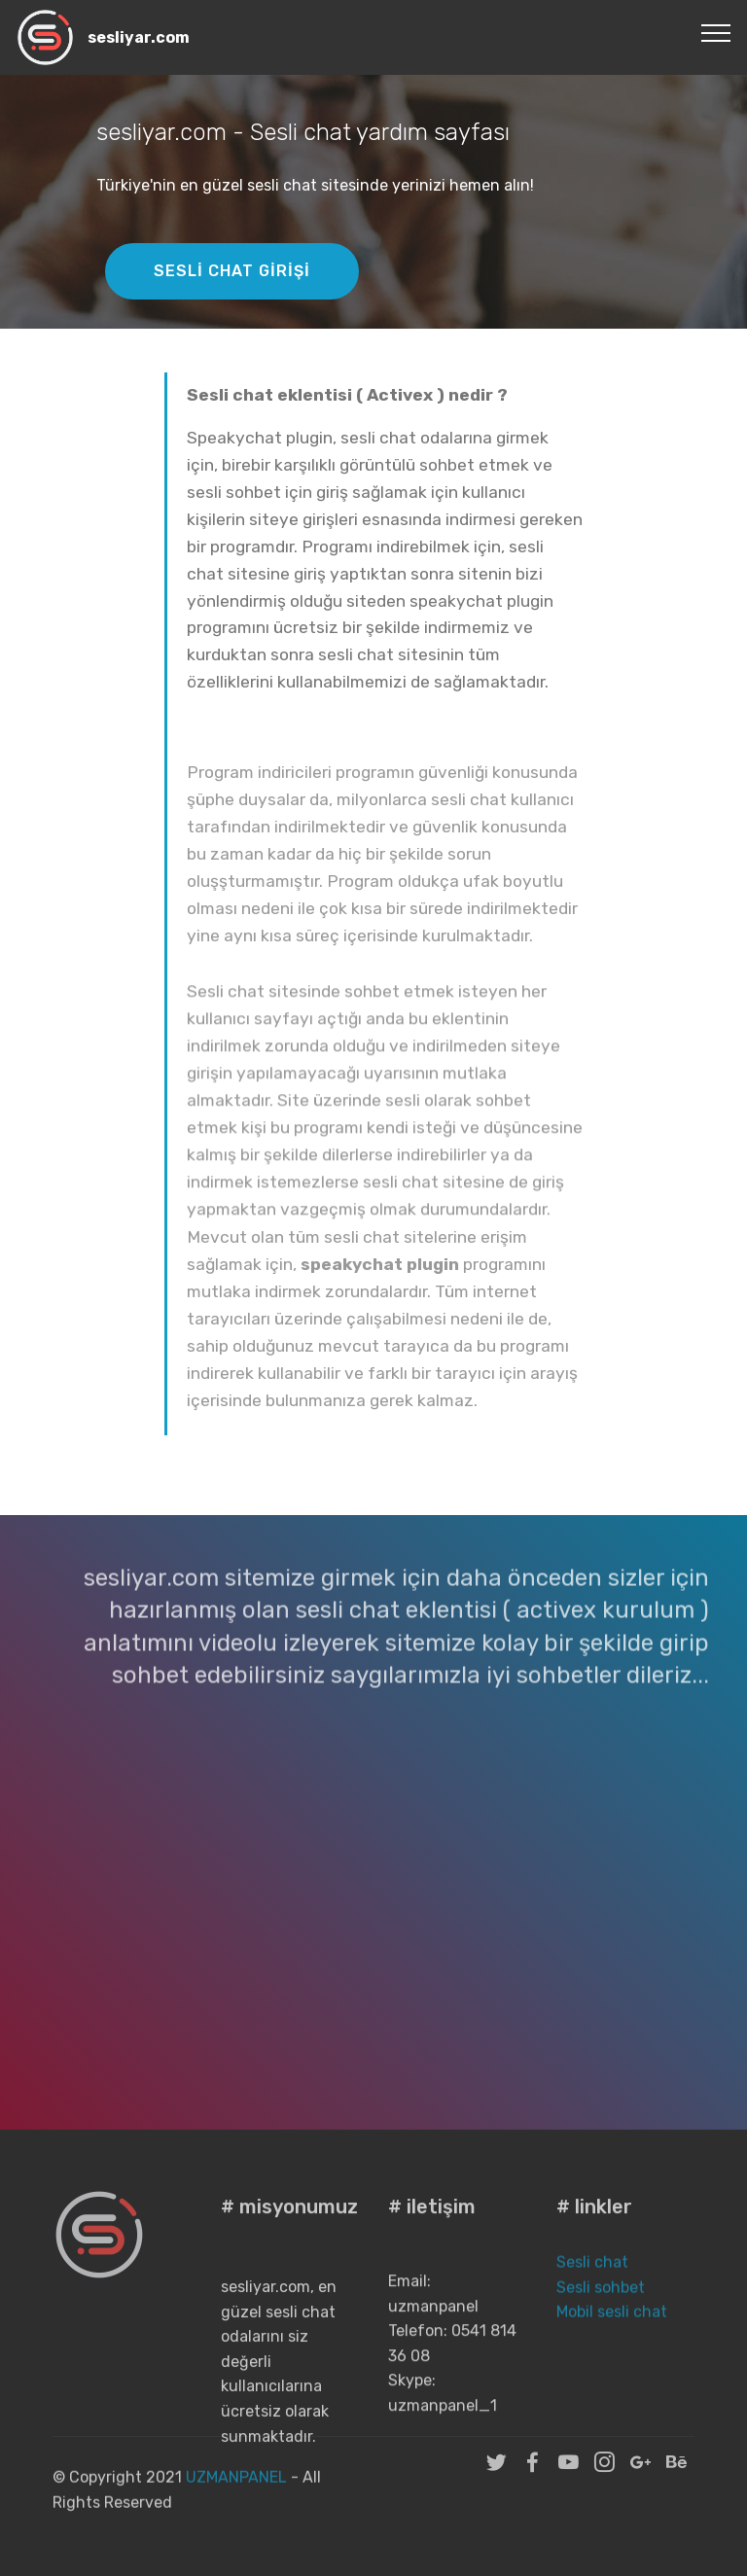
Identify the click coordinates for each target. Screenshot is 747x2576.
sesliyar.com (139, 37)
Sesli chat (594, 2282)
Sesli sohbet (600, 2307)
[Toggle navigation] (716, 32)
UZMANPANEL (238, 2491)
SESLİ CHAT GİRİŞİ (232, 271)
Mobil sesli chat (611, 2331)
